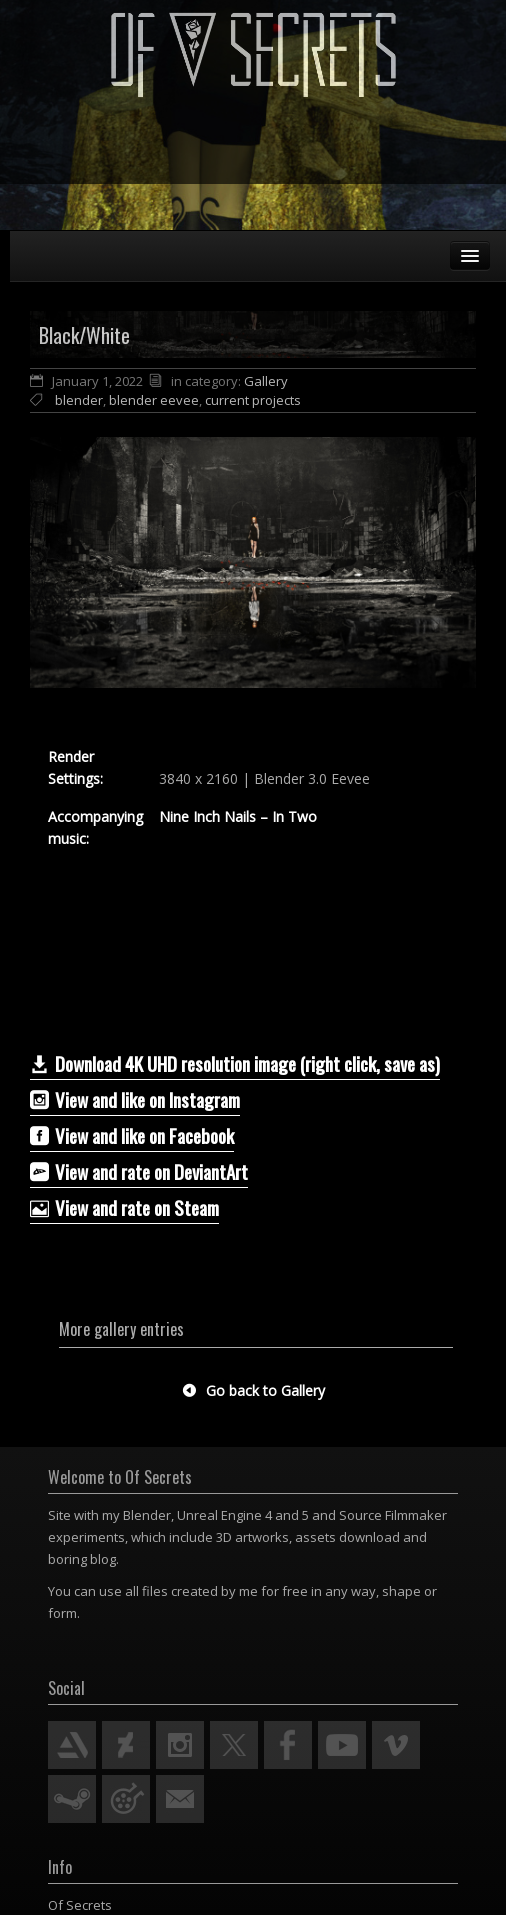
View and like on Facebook (132, 1135)
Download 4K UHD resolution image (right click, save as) (235, 1063)
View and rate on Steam (124, 1207)
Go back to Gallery (253, 1390)
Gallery (266, 381)
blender (79, 400)
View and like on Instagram (135, 1099)
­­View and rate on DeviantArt (139, 1171)
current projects (253, 400)
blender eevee (154, 400)
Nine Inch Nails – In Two (238, 816)
